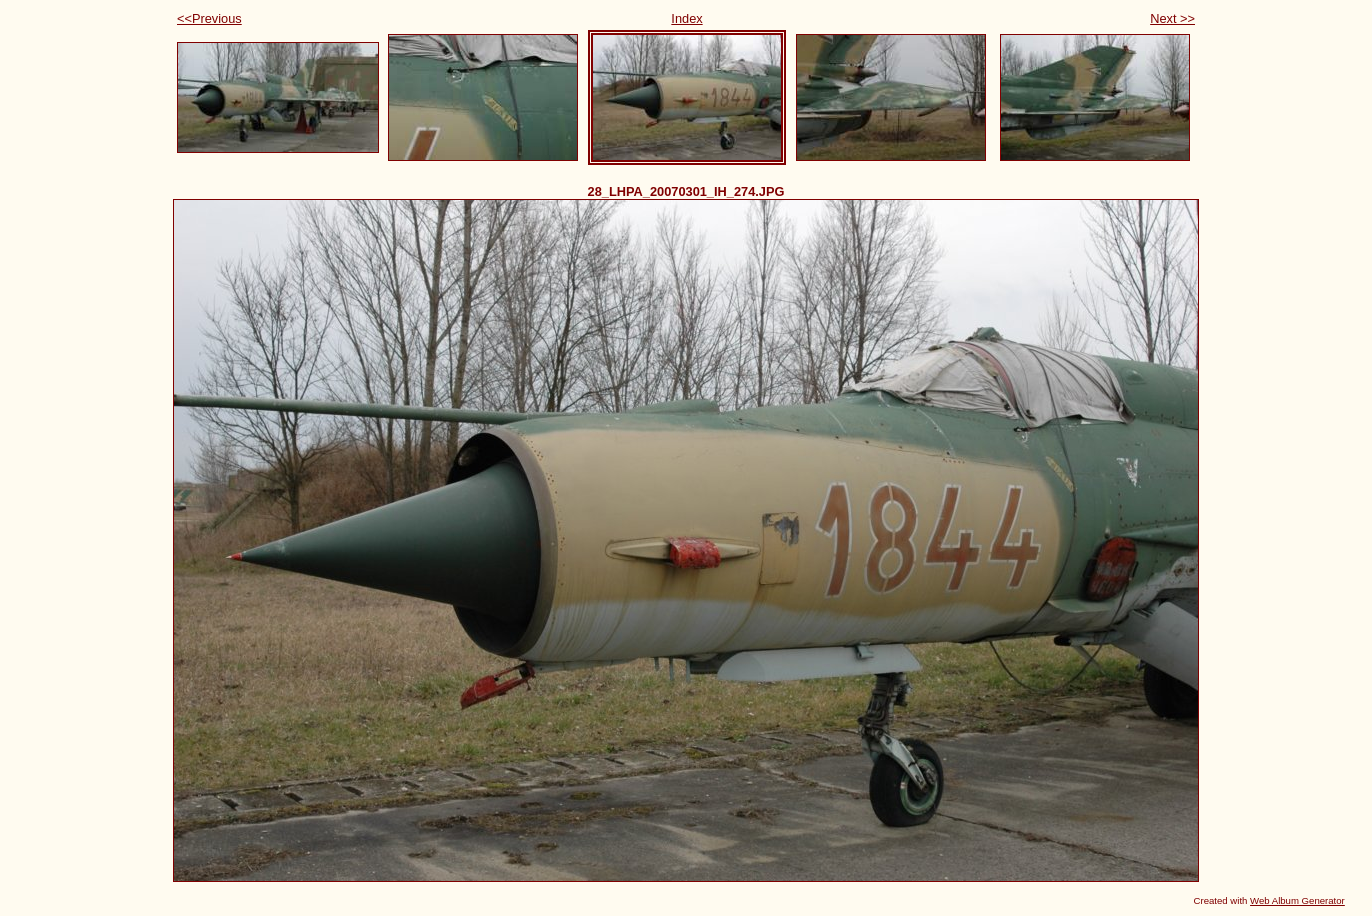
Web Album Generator (1297, 900)
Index (686, 18)
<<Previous (209, 18)
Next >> (1172, 18)
